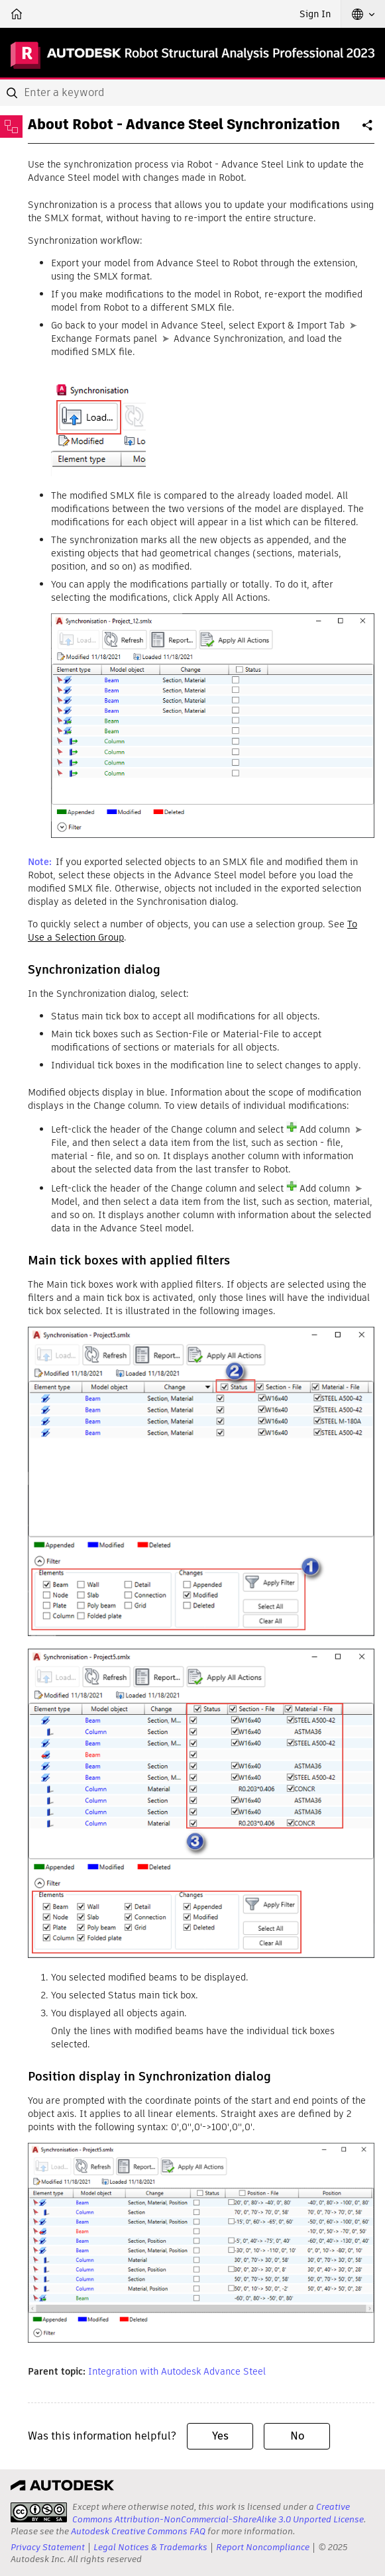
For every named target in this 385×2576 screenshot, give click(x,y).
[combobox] (192, 92)
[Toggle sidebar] (11, 126)
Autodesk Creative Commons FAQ (138, 2531)
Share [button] (368, 130)
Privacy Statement (48, 2547)
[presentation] (39, 2512)
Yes (220, 2436)
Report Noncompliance (262, 2547)
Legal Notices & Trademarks (150, 2547)
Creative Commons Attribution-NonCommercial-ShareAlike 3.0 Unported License (218, 2512)
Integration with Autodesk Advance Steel (177, 2371)
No (297, 2436)
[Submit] (13, 92)
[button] (363, 14)
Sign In (315, 14)
